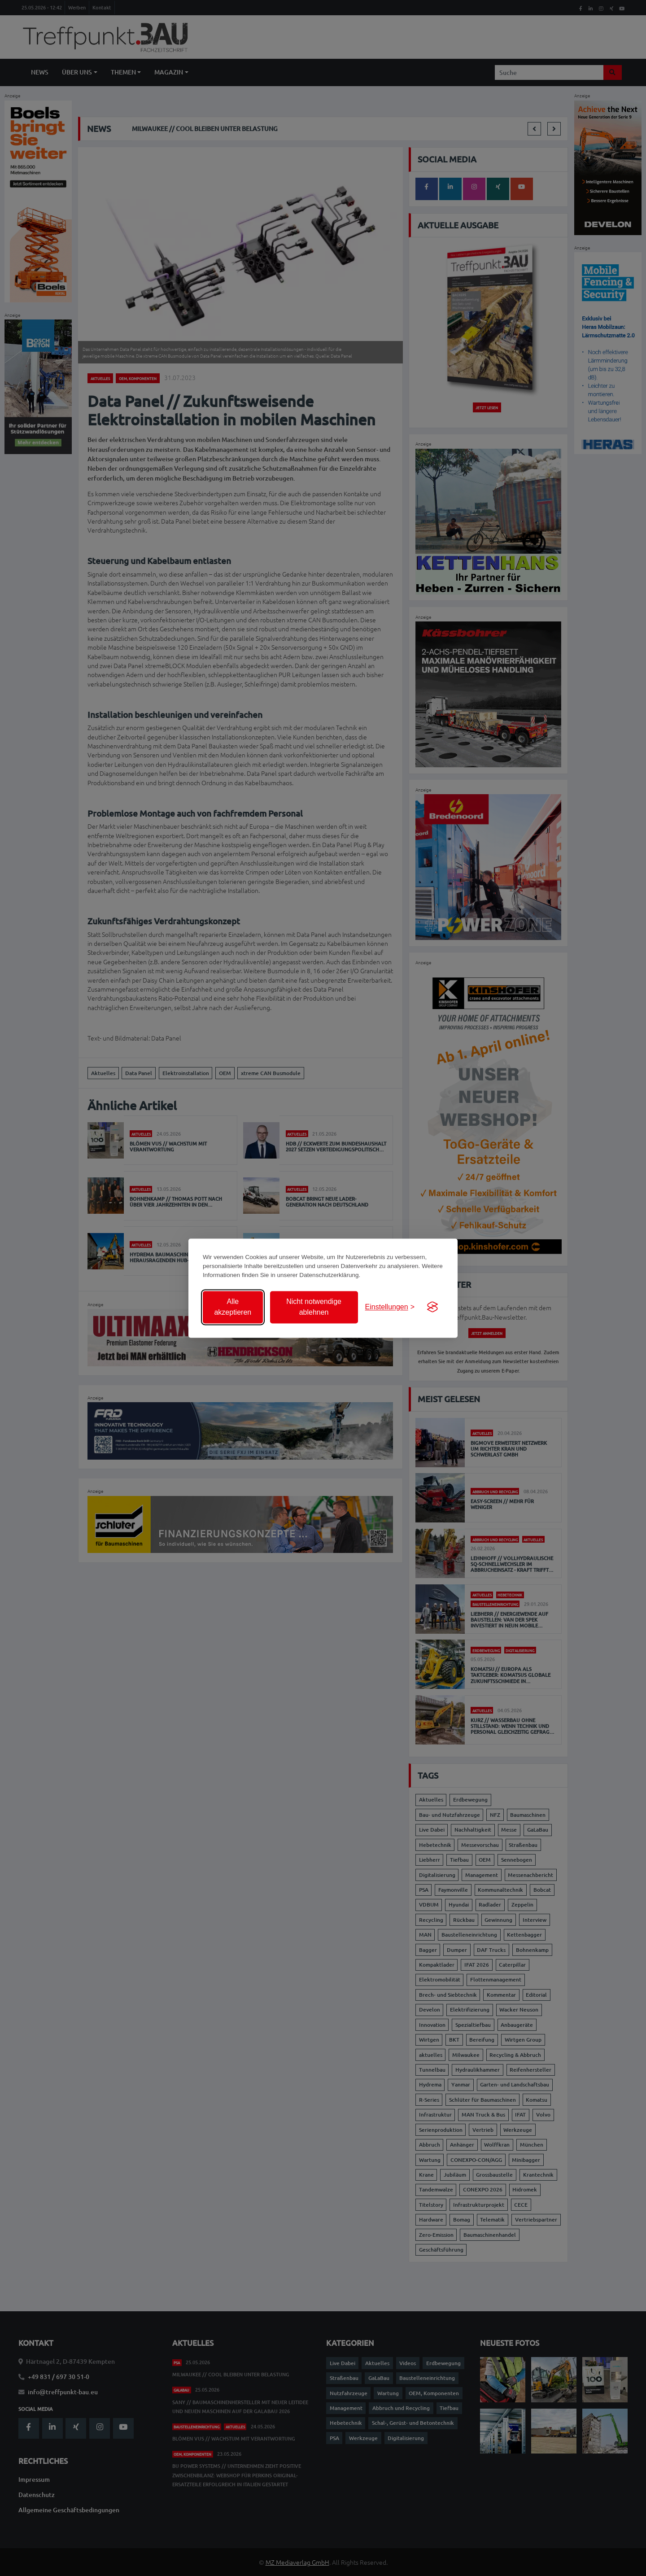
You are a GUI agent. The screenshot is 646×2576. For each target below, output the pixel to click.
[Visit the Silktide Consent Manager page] (432, 1307)
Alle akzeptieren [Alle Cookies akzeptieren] (232, 1307)
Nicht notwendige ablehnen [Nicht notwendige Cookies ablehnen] (313, 1307)
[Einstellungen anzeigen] (390, 1307)
